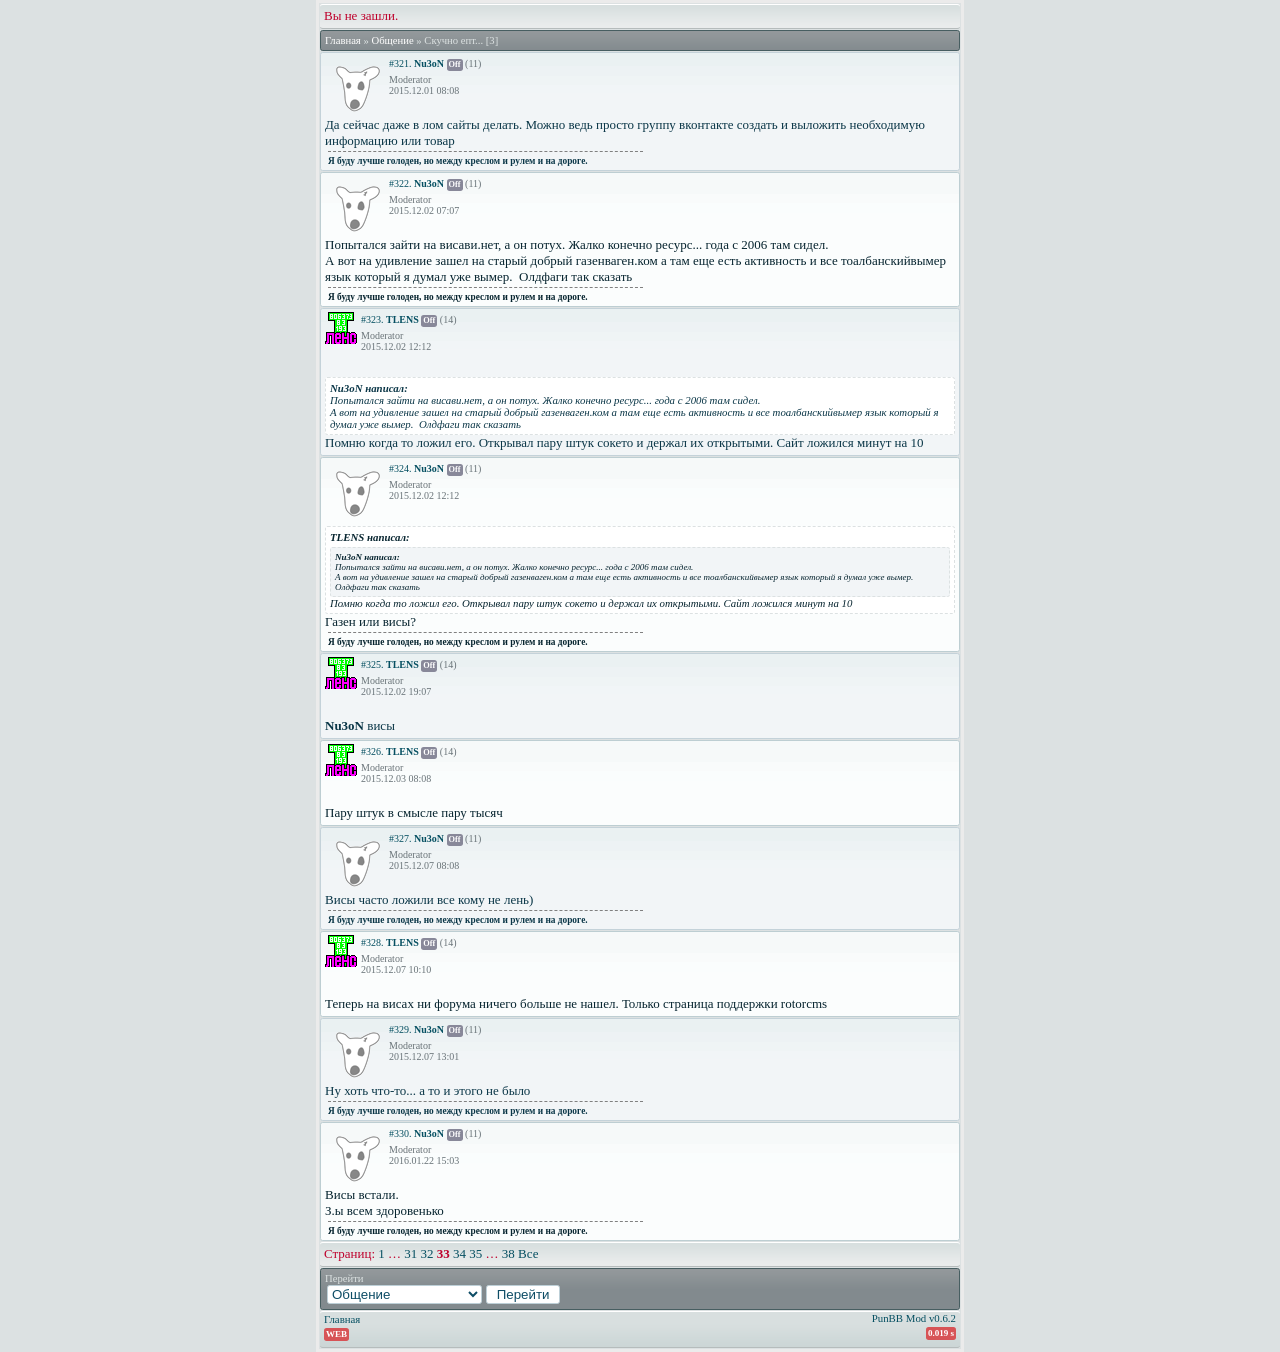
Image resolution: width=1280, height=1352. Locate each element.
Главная (343, 40)
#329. (400, 1029)
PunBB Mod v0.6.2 (914, 1318)
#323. (372, 319)
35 (475, 1253)
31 (410, 1253)
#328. (372, 942)
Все (528, 1253)
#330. (400, 1133)
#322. (400, 183)
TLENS (402, 319)
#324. (400, 468)
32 (427, 1253)
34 (459, 1253)
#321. (400, 63)
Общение (392, 40)
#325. (372, 664)
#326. (372, 751)
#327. (400, 838)
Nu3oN (429, 63)
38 (508, 1253)
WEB (336, 1334)
